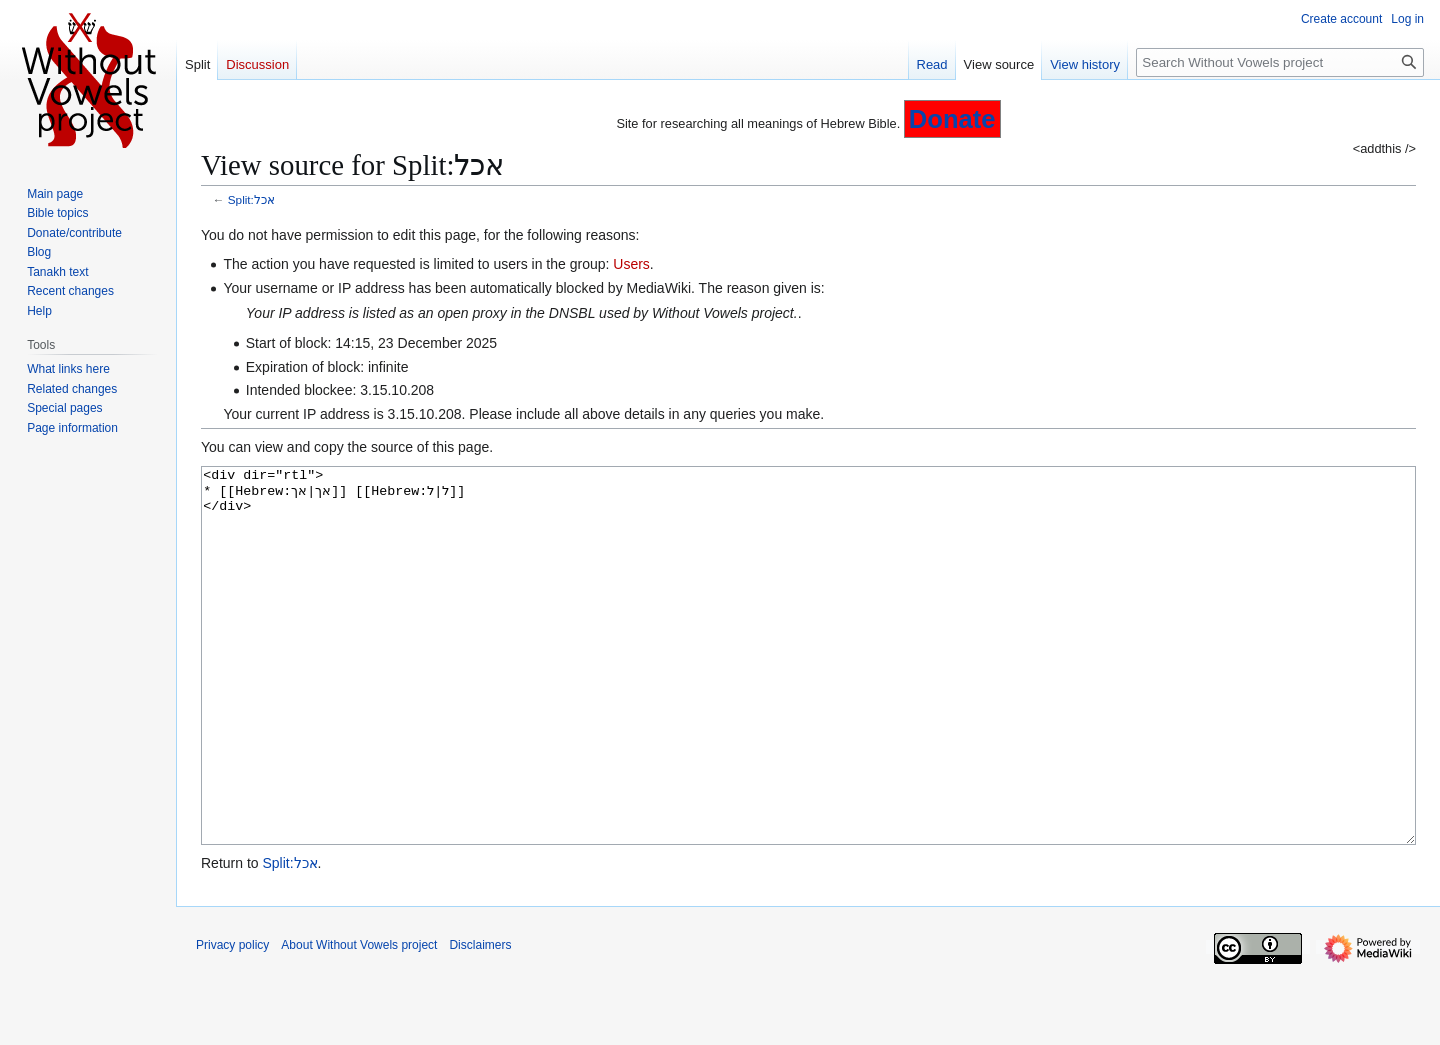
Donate (952, 119)
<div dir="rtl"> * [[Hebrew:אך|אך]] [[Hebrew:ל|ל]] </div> (808, 693)
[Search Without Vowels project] (1280, 62)
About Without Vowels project (359, 1020)
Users (631, 264)
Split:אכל (251, 199)
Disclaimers (480, 1020)
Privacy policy (232, 1020)
